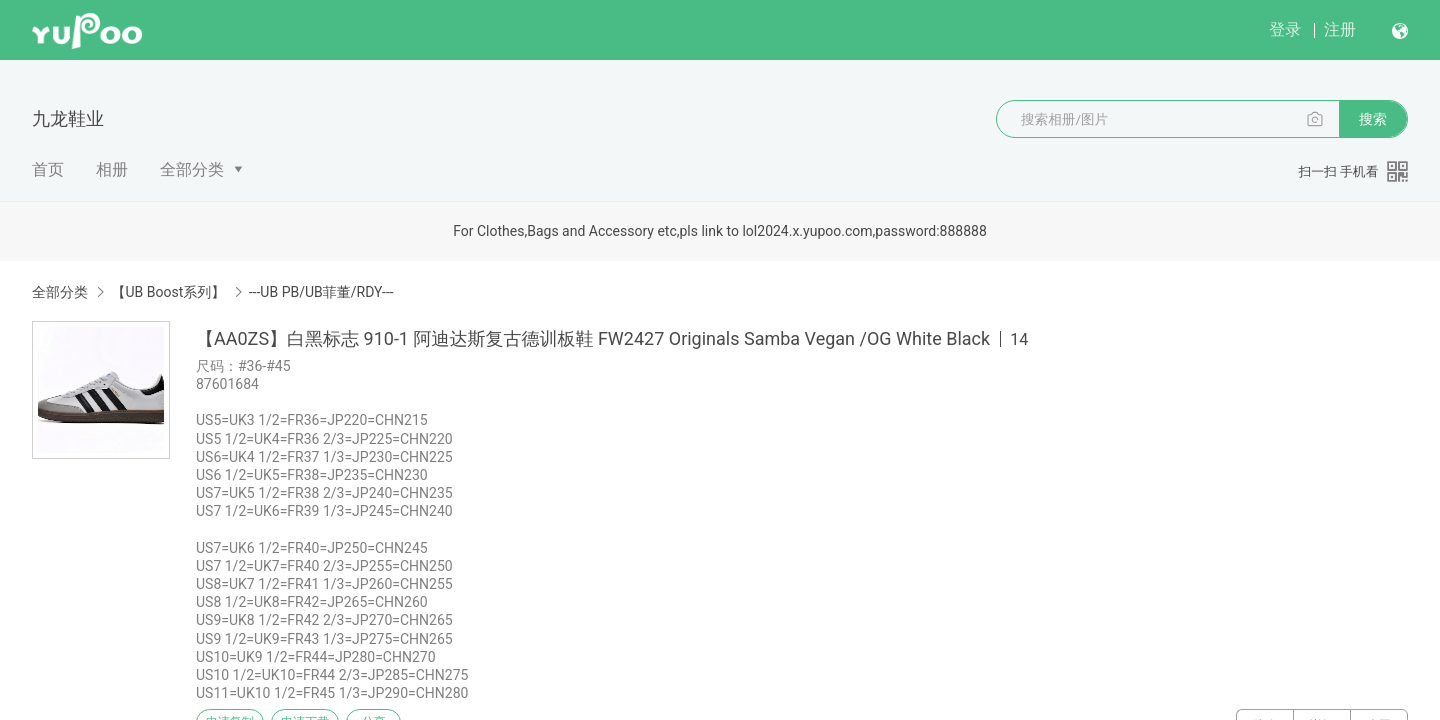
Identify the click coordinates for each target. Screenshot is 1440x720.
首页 (48, 169)
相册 (112, 169)
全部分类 (192, 169)
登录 (1285, 29)
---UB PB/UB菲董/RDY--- (321, 292)
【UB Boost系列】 (168, 292)
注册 (1340, 29)
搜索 (1373, 119)
